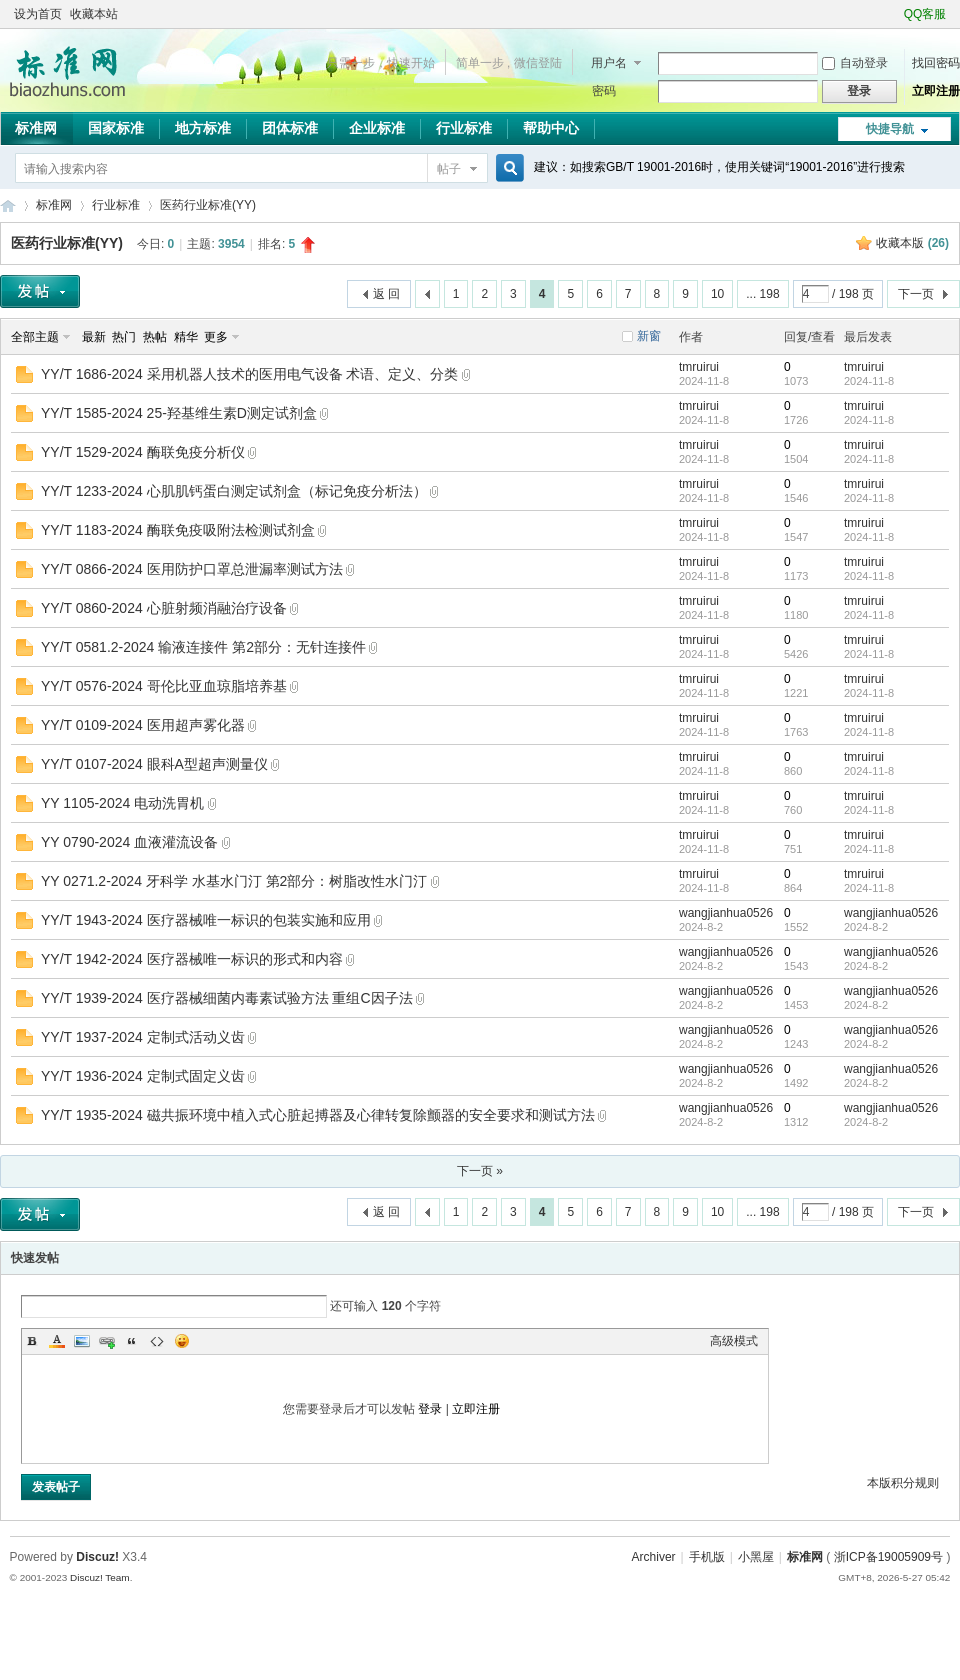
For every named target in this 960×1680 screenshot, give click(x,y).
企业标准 (377, 128)
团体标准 (290, 128)
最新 (94, 337)
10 (717, 294)
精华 (186, 337)
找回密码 (936, 63)
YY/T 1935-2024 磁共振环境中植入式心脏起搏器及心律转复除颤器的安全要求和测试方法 (318, 1115)
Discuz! (97, 1557)
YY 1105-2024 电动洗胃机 (122, 803)
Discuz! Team (100, 1577)
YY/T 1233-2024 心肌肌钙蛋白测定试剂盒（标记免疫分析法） (234, 491)
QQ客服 (925, 14)
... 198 (762, 294)
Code (157, 1341)
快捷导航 (890, 129)
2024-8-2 (866, 927)
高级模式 (734, 1341)
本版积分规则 (903, 1483)
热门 (124, 337)
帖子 (449, 169)
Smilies (182, 1341)
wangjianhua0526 (726, 913)
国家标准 (116, 128)
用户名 (609, 63)
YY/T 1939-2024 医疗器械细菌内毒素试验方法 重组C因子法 (227, 998)
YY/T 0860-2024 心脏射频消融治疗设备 (164, 608)
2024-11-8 (869, 381)
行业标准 (464, 128)
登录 (430, 1409)
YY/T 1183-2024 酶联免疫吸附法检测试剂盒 (178, 530)
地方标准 (203, 128)
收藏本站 (94, 14)
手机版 (707, 1557)
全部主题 (35, 337)
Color (57, 1341)
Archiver (654, 1557)
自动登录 (855, 63)
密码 (604, 91)
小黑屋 (756, 1557)
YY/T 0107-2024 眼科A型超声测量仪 (154, 764)
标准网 (36, 128)
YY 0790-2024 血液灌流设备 (129, 842)
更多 (216, 337)
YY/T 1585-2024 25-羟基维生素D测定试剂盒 (179, 413)
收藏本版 (912, 243)
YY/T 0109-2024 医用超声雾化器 (143, 725)
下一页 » (480, 1171)
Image (82, 1341)
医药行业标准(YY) (208, 205)
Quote (132, 1341)
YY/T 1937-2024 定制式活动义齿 (143, 1037)
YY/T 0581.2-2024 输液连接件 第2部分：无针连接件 (203, 647)
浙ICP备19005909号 (888, 1557)
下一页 (916, 294)
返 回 (386, 294)
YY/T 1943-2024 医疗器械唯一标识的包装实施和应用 (206, 920)
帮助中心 (551, 128)
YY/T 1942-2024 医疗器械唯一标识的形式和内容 (192, 959)
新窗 (649, 336)
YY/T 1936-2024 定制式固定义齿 (143, 1076)
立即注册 (936, 91)
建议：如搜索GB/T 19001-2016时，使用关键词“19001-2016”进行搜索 (719, 167)
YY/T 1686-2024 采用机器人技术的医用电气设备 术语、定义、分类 (249, 374)
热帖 (155, 337)
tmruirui (699, 367)
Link (107, 1341)
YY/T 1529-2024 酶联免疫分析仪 (143, 452)
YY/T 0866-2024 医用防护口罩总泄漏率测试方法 (192, 569)
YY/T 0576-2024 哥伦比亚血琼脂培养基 (164, 686)
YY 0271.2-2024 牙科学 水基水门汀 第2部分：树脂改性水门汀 (234, 881)
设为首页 (38, 14)
